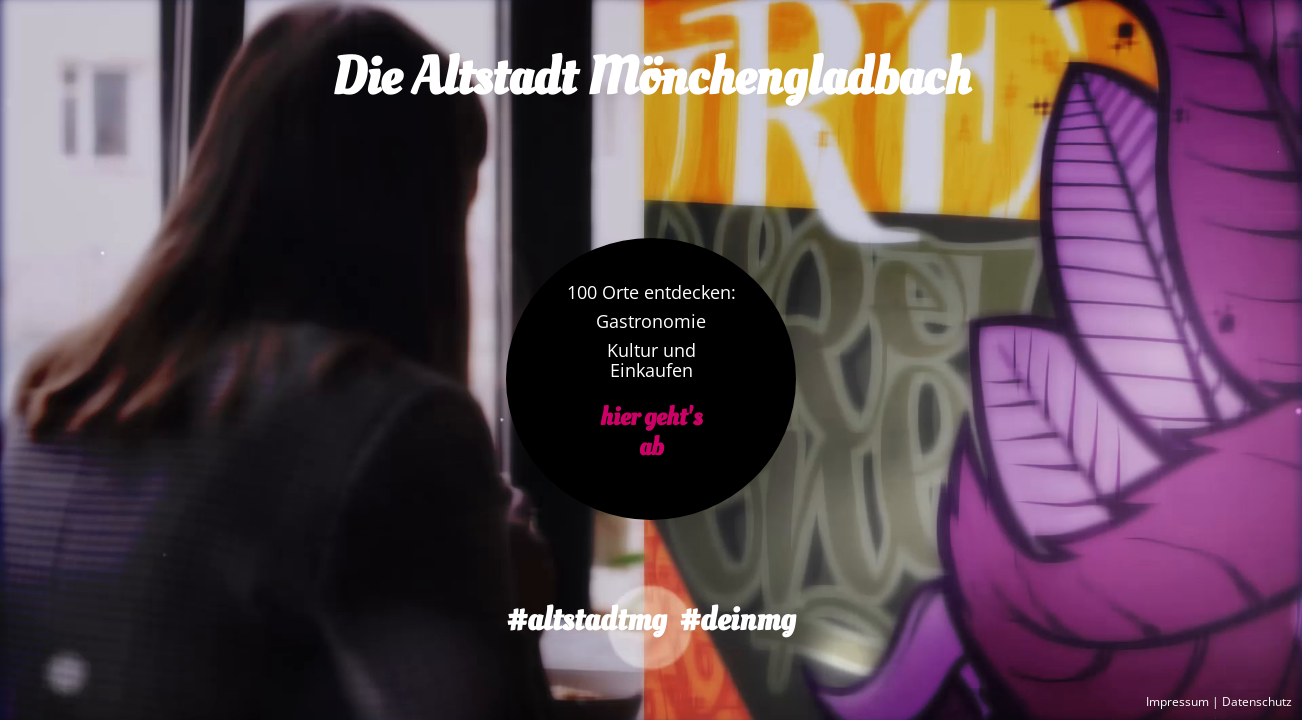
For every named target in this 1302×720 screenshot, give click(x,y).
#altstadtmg (586, 620)
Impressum (1177, 702)
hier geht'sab (651, 432)
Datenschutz (1257, 702)
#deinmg (737, 620)
